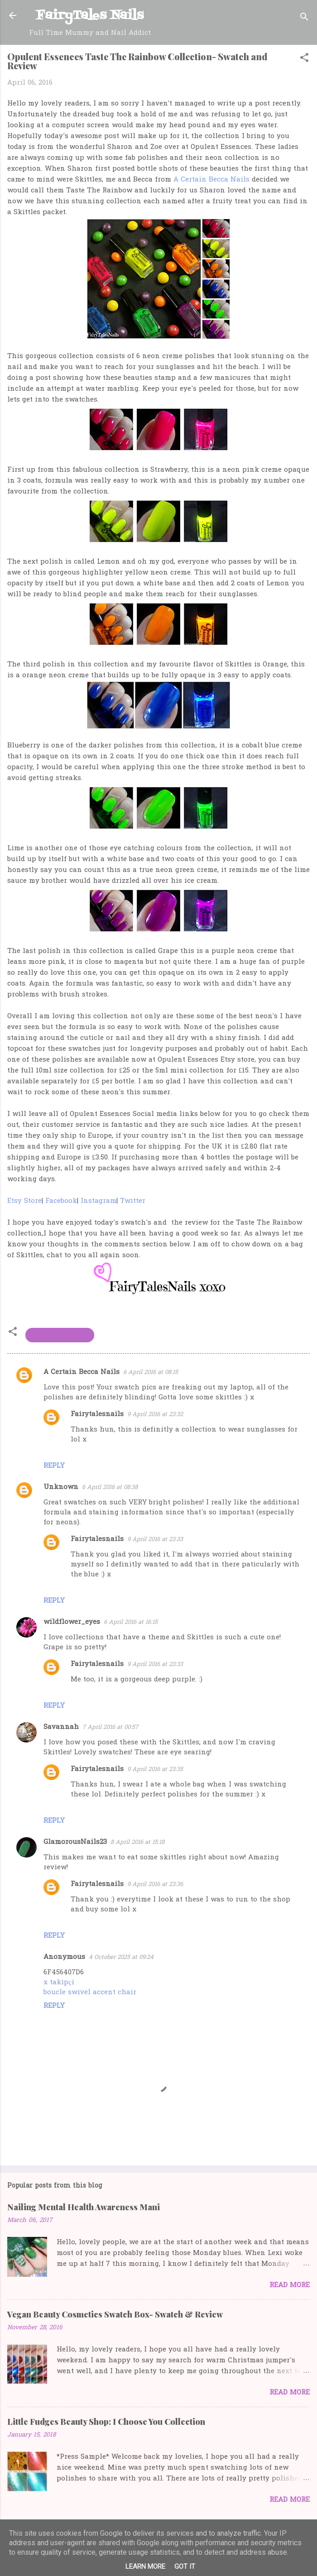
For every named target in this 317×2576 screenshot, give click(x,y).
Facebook (61, 1201)
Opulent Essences (59, 1335)
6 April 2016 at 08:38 (110, 1487)
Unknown (60, 1487)
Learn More (145, 2566)
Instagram (98, 1201)
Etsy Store (24, 1201)
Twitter (132, 1201)
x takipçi (58, 1982)
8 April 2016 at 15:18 (137, 1842)
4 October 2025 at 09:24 (121, 1957)
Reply (54, 1466)
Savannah (61, 1727)
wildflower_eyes (71, 1622)
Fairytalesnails (97, 1414)
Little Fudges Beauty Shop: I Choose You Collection (106, 2421)
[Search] (304, 18)
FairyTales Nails (90, 16)
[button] (304, 59)
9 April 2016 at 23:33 (155, 1539)
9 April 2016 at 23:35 (155, 1769)
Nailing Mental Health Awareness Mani (83, 2207)
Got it (184, 2566)
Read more (289, 2285)
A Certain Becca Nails (211, 180)
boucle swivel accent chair (89, 1992)
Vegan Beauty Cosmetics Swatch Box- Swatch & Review (115, 2314)
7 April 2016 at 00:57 (110, 1727)
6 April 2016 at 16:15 (131, 1622)
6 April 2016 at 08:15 (150, 1372)
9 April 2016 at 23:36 (155, 1884)
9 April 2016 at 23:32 (155, 1414)
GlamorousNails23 (75, 1842)
